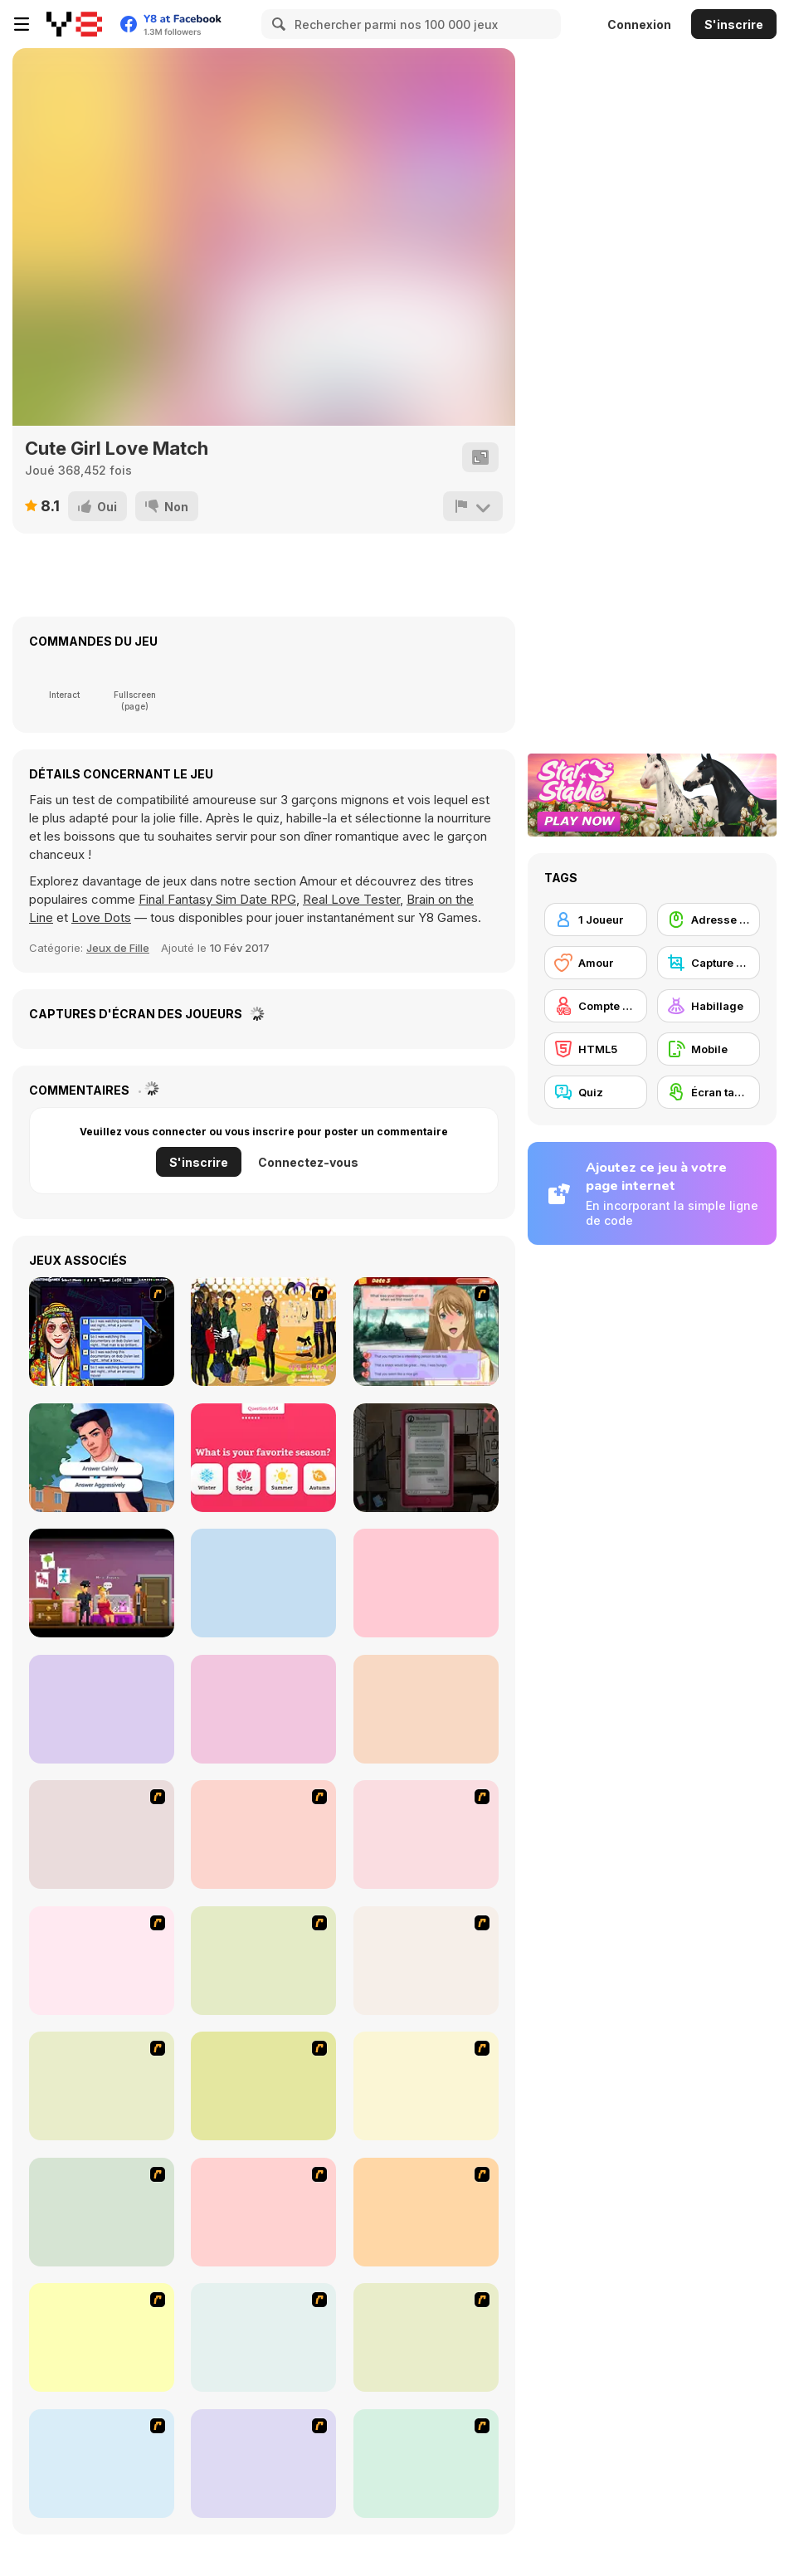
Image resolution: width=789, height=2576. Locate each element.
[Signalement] (473, 506)
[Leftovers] (263, 1583)
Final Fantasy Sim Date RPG (217, 899)
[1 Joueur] (595, 919)
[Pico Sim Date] (426, 1834)
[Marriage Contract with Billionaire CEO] (426, 1709)
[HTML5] (595, 1049)
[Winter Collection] (101, 2337)
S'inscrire (733, 24)
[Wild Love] (426, 1583)
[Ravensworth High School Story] (101, 1457)
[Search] (276, 24)
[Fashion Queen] (426, 2086)
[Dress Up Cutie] (426, 1960)
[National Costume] (263, 2337)
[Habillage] (708, 1005)
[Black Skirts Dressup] (263, 1331)
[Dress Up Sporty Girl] (426, 2337)
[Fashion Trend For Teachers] (263, 2212)
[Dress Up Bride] (101, 2086)
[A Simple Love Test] (263, 1457)
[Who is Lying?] (101, 1709)
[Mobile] (708, 1049)
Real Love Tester (351, 899)
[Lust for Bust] (101, 1834)
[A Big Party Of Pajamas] (263, 2463)
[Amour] (595, 962)
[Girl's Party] (101, 2212)
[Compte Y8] (595, 1005)
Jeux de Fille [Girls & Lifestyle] (117, 947)
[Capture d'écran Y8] (708, 962)
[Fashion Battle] (263, 1709)
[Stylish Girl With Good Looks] (426, 2463)
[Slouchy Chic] (101, 2463)
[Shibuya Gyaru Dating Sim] (426, 1331)
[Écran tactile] (708, 1092)
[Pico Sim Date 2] (101, 1960)
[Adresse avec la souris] (708, 919)
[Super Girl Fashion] (426, 2212)
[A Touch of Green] (263, 2086)
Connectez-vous (308, 1162)
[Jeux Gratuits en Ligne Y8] (74, 24)
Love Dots (101, 917)
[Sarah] (426, 1457)
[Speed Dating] (101, 1331)
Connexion (639, 24)
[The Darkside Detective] (101, 1583)
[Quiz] (595, 1092)
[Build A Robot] (263, 1834)
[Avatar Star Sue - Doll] (263, 1960)
